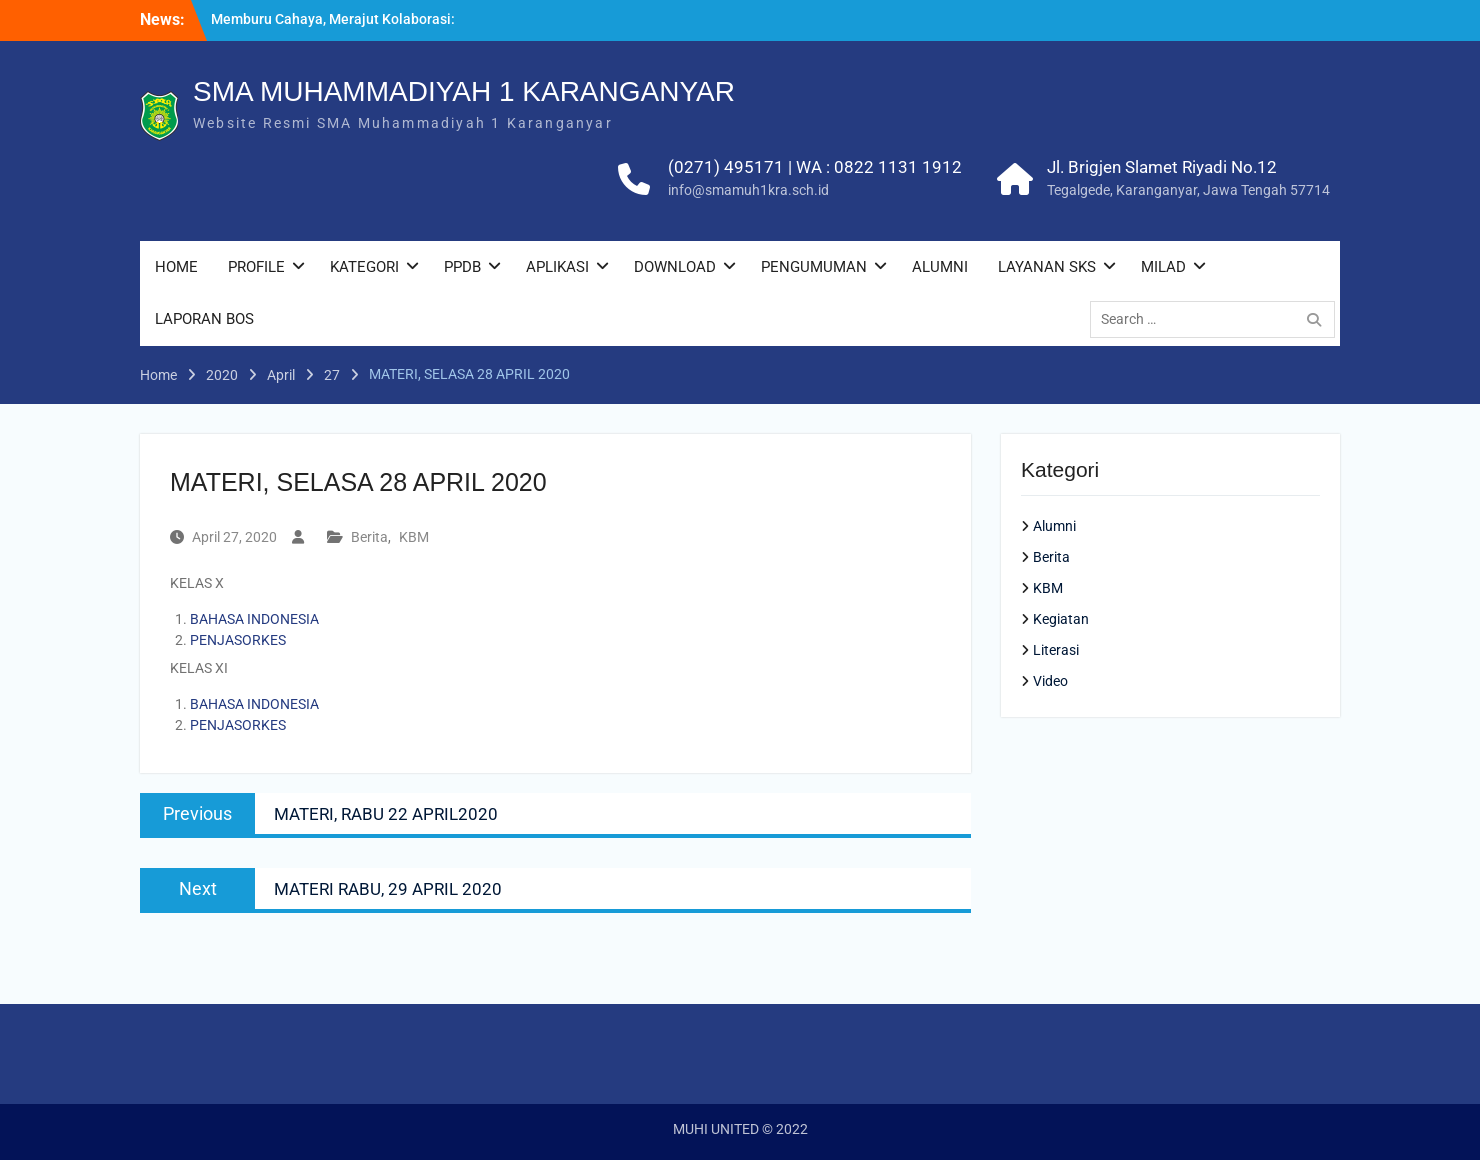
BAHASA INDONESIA (254, 619)
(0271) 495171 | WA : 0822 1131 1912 (815, 167)
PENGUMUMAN (814, 267)
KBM (414, 537)
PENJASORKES (238, 640)
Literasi (1056, 650)
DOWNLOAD (675, 267)
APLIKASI (557, 267)
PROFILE (256, 267)
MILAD (1163, 267)
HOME (176, 267)
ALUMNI (940, 267)
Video (1050, 681)
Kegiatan (1061, 619)
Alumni (1054, 526)
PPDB (462, 267)
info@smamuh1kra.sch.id (748, 190)
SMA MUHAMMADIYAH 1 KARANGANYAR (464, 91)
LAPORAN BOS (204, 319)
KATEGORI (364, 267)
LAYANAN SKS (1047, 267)
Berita (369, 537)
